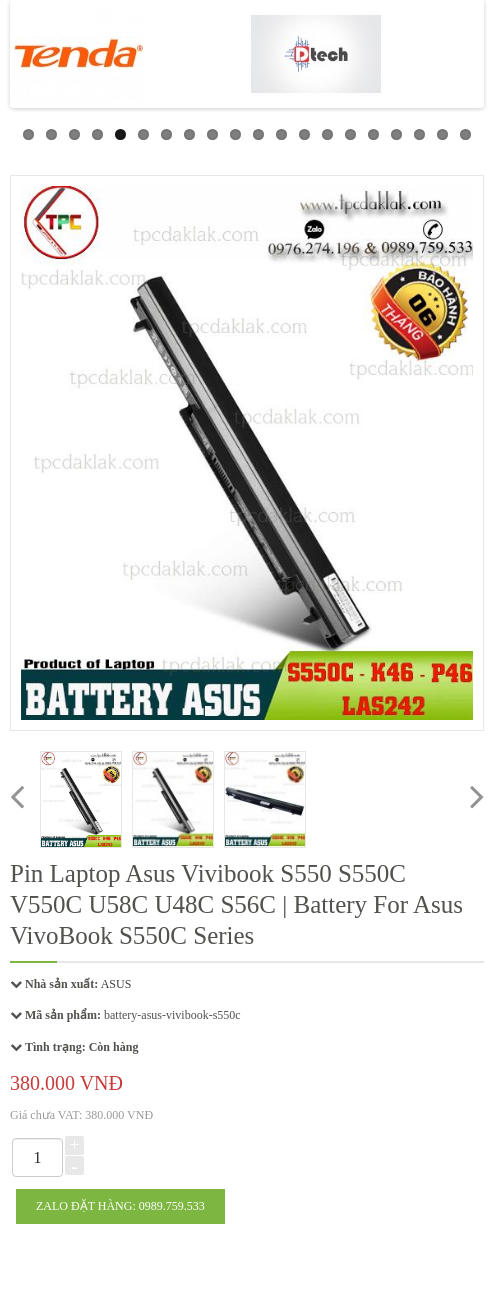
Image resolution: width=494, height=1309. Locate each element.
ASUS (116, 984)
